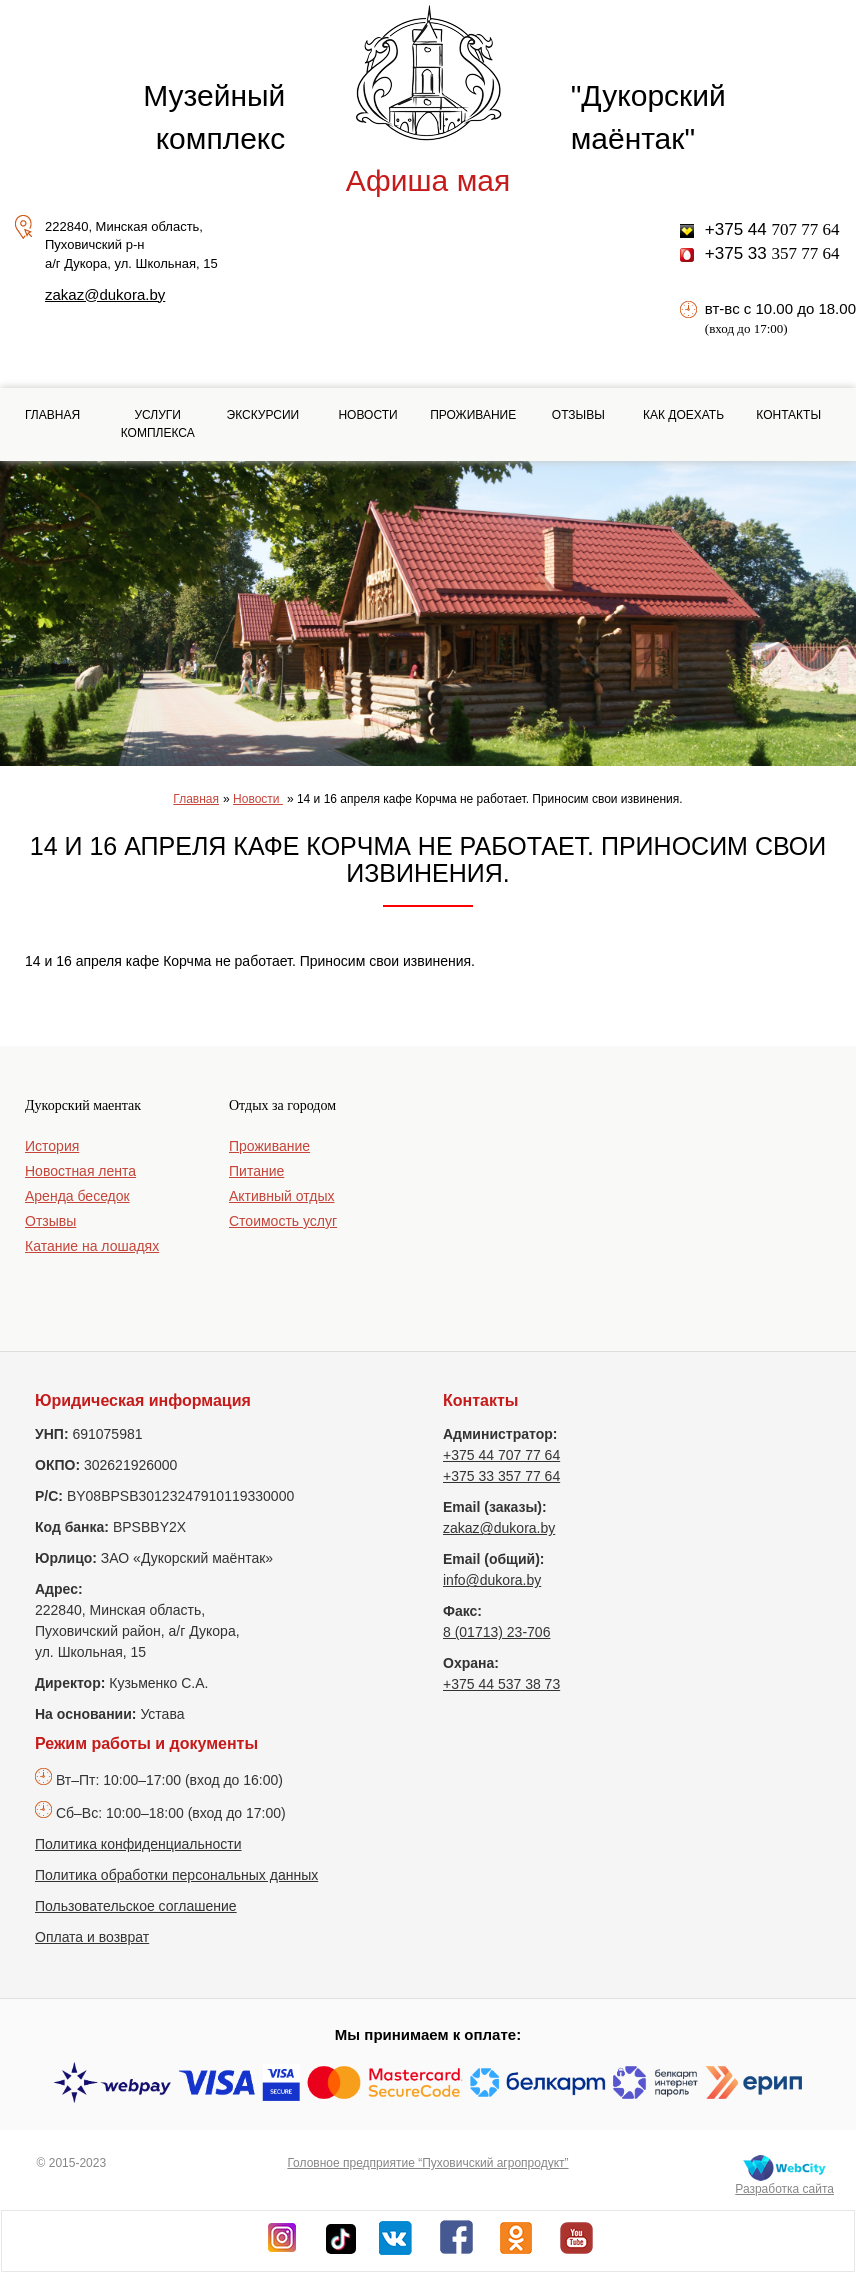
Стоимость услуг (283, 1221)
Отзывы (578, 415)
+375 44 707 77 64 (501, 1455)
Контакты (788, 415)
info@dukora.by (492, 1580)
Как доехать (683, 415)
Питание (256, 1171)
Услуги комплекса (158, 423)
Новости (367, 415)
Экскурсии (263, 415)
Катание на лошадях (92, 1246)
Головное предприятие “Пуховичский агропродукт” (427, 2163)
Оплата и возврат (92, 1937)
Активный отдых (281, 1196)
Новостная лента (80, 1171)
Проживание (473, 415)
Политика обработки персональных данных (176, 1875)
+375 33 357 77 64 (501, 1476)
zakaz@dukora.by (105, 294)
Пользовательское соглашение (136, 1906)
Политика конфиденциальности (138, 1844)
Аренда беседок (77, 1196)
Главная (52, 415)
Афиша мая (428, 180)
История (52, 1146)
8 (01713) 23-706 (496, 1632)
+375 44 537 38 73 (501, 1684)
